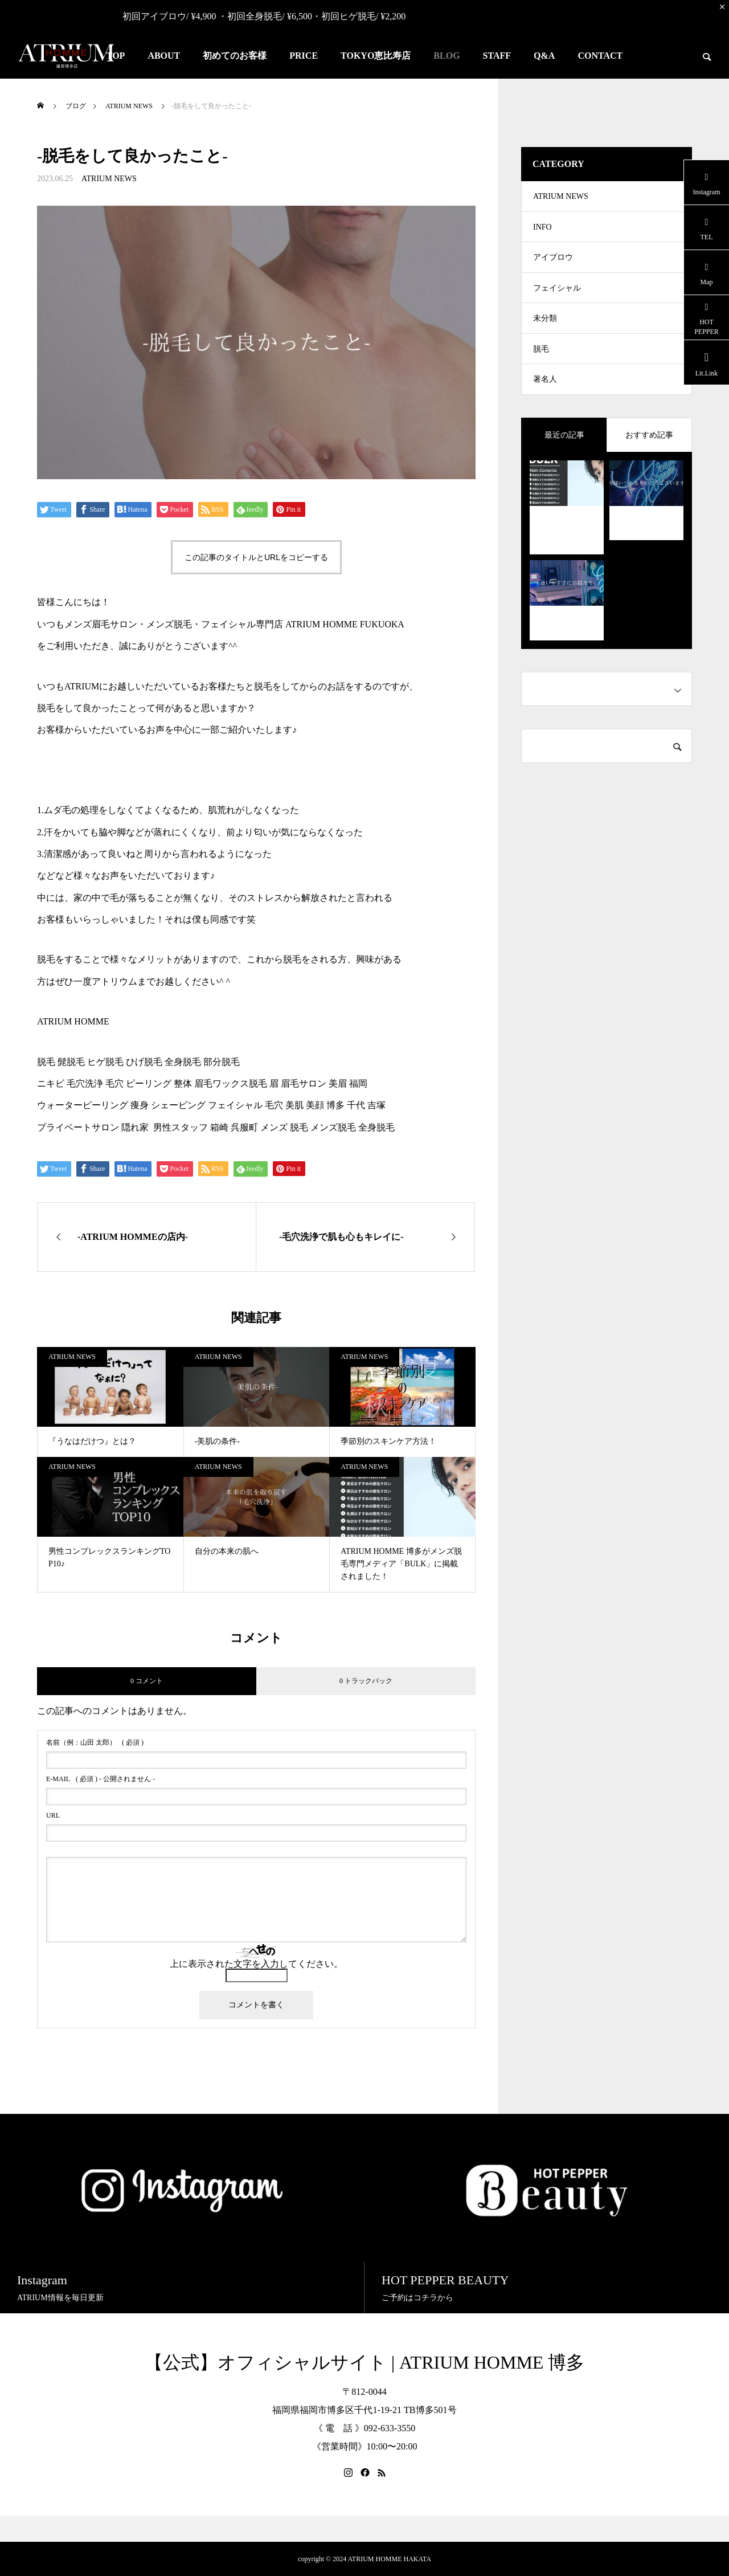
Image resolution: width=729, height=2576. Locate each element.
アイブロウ (553, 266)
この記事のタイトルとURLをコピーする (256, 557)
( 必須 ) (95, 1742)
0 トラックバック (365, 1681)
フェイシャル (557, 300)
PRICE (303, 55)
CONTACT (600, 55)
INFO (542, 232)
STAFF (497, 55)
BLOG (446, 55)
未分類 (545, 334)
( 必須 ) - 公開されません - (100, 1778)
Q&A (544, 55)
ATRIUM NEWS (109, 178)
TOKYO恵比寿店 (376, 55)
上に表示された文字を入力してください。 (256, 1964)
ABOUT (164, 55)
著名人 (545, 403)
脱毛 (541, 369)
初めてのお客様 (235, 55)
